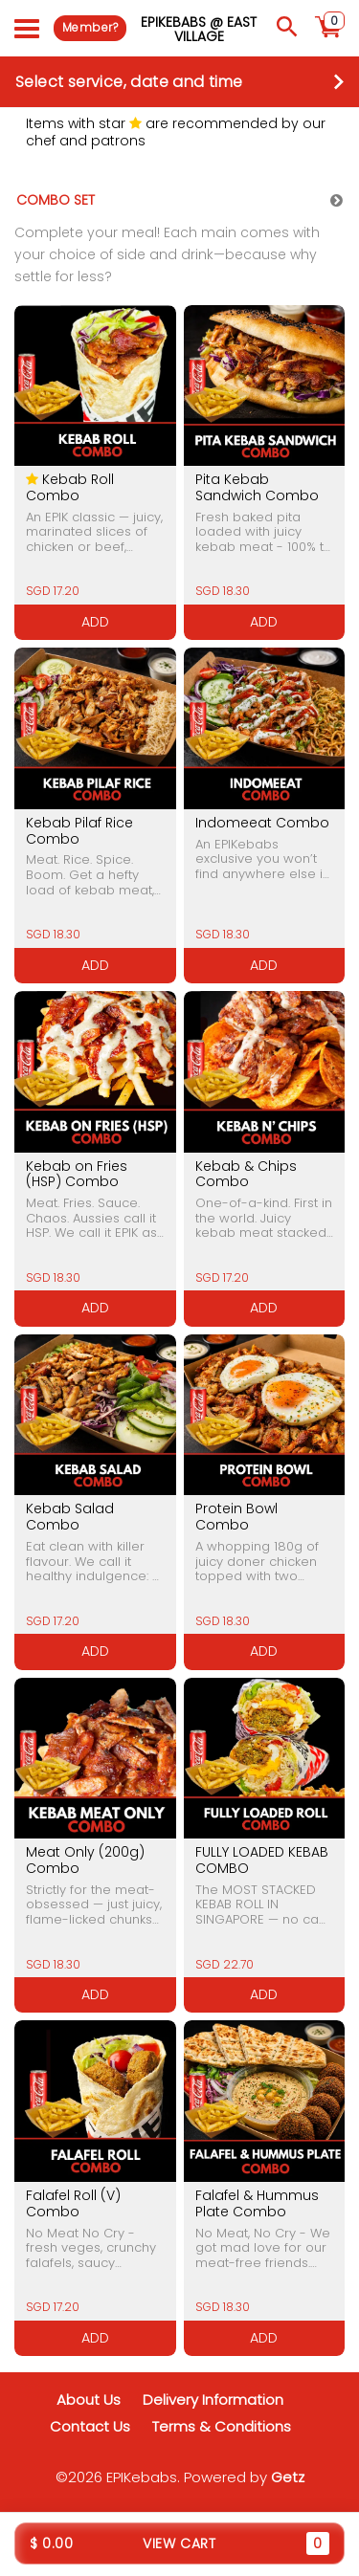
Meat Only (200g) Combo (85, 1860)
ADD (95, 621)
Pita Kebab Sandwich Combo (257, 487)
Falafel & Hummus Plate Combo (257, 2203)
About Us (88, 2399)
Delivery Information (213, 2399)
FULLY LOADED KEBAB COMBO (261, 1860)
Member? (90, 27)
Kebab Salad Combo (70, 1516)
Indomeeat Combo (262, 822)
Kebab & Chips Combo (246, 1174)
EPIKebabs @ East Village (199, 28)
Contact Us (90, 2426)
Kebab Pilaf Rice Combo (79, 830)
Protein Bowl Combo (236, 1516)
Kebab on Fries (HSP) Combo (76, 1174)
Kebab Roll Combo (70, 487)
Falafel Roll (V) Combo (73, 2203)
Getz (287, 2477)
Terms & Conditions (221, 2426)
